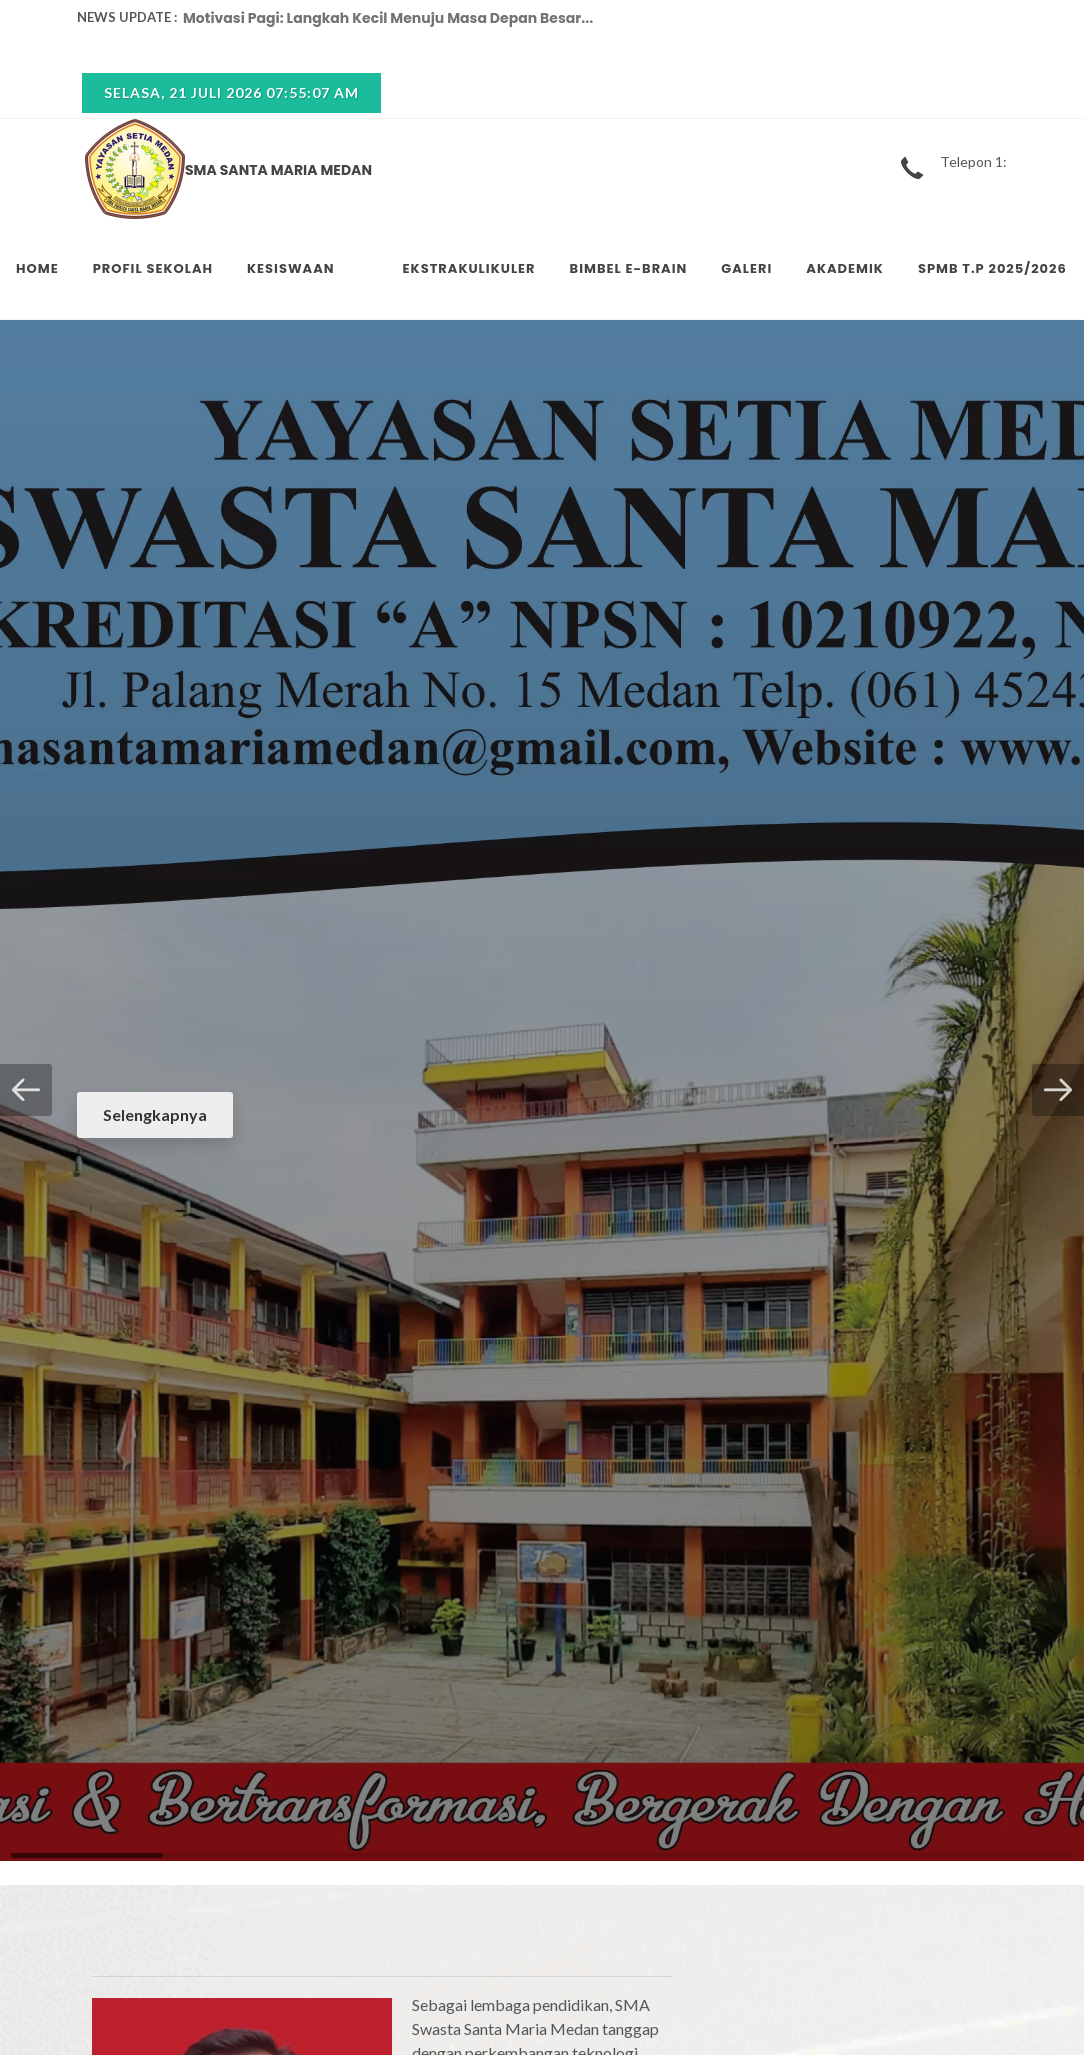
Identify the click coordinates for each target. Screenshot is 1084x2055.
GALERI (746, 268)
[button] (26, 1090)
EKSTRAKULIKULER (469, 268)
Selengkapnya (155, 1114)
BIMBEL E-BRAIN (629, 268)
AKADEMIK (845, 268)
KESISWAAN (291, 268)
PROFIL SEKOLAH (153, 268)
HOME (37, 268)
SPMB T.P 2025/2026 (992, 268)
